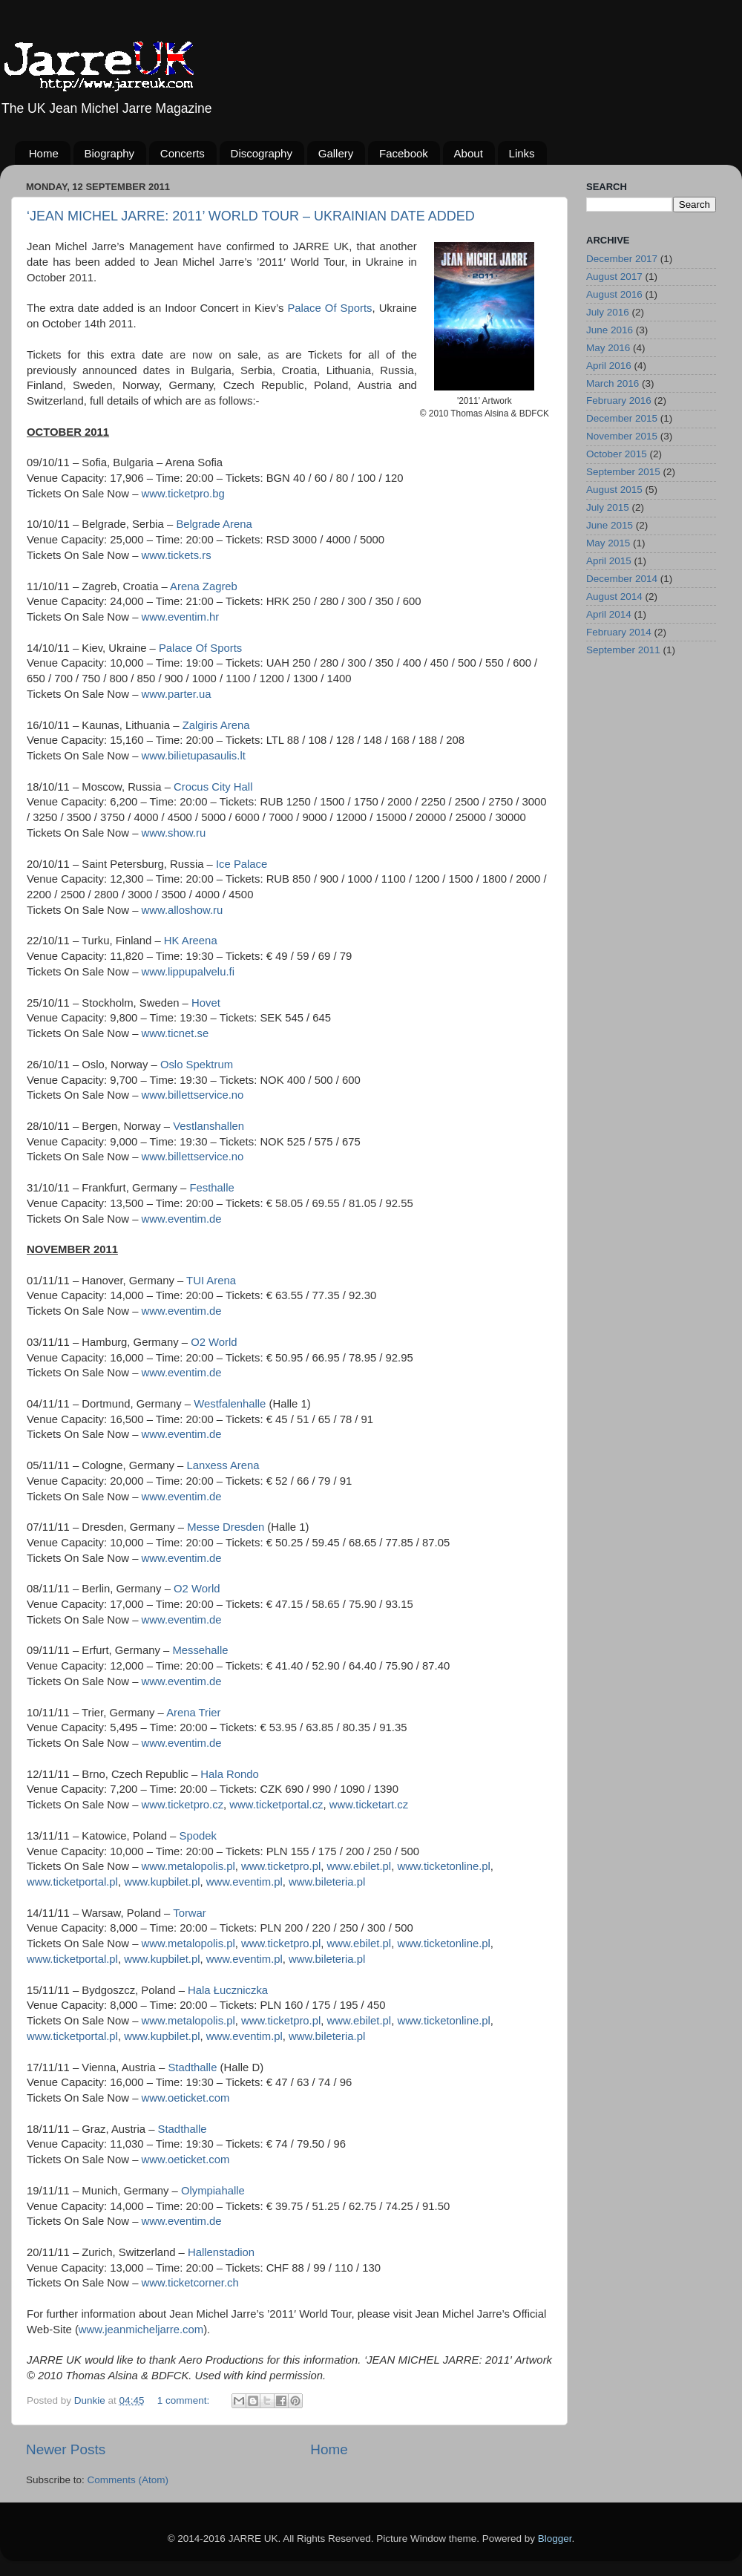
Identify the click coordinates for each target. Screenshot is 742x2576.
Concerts (182, 153)
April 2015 (608, 560)
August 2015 (614, 489)
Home (44, 153)
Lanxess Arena (222, 1465)
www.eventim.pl (244, 1882)
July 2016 (607, 312)
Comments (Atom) (128, 2479)
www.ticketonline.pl (443, 1866)
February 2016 (618, 400)
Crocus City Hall (213, 787)
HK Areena (190, 941)
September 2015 (623, 471)
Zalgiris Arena (216, 725)
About (468, 153)
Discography (261, 153)
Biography (110, 153)
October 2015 (616, 454)
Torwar (189, 1913)
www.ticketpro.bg (183, 494)
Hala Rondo (229, 1774)
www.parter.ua (176, 694)
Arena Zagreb (203, 586)
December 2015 (621, 418)
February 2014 (618, 632)
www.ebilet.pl (359, 1866)
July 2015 (607, 507)
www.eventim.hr (181, 617)
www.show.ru (174, 833)
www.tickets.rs (176, 555)
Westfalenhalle (230, 1404)
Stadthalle (192, 2067)
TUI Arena (211, 1281)
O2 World (214, 1342)
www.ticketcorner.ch (190, 2283)
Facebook (403, 153)
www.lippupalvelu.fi (188, 972)
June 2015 (609, 525)
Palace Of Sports (329, 308)
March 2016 (612, 383)
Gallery (336, 153)
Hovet (205, 1003)
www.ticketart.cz (368, 1805)
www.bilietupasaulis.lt (194, 756)
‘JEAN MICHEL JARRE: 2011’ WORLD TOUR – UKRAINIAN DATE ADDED (251, 216)
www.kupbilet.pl (162, 1882)
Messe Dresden (225, 1527)
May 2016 (608, 347)
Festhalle (211, 1188)
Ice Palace (241, 864)
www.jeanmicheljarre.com (141, 2329)
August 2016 (614, 294)
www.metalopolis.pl (188, 1866)
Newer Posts (65, 2449)
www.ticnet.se (175, 1033)
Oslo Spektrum (196, 1064)
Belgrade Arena (214, 524)
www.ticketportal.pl (72, 1882)
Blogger (555, 2538)
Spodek (198, 1836)
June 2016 (609, 330)
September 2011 (623, 650)
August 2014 (614, 596)
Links (522, 153)
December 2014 (621, 578)
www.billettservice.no (193, 1095)
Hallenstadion (221, 2252)
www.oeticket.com (186, 2098)
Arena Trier (193, 1713)
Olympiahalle (213, 2191)
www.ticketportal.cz (276, 1805)
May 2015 (608, 543)
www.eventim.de (182, 1219)
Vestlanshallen (208, 1126)
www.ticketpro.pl (281, 1866)
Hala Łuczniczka (228, 1990)
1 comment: (184, 2400)
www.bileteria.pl (327, 1882)
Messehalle (200, 1650)
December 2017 (621, 258)
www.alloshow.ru (182, 910)
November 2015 (621, 436)
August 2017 (614, 276)
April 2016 (608, 365)
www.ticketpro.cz (183, 1805)
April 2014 (608, 614)
